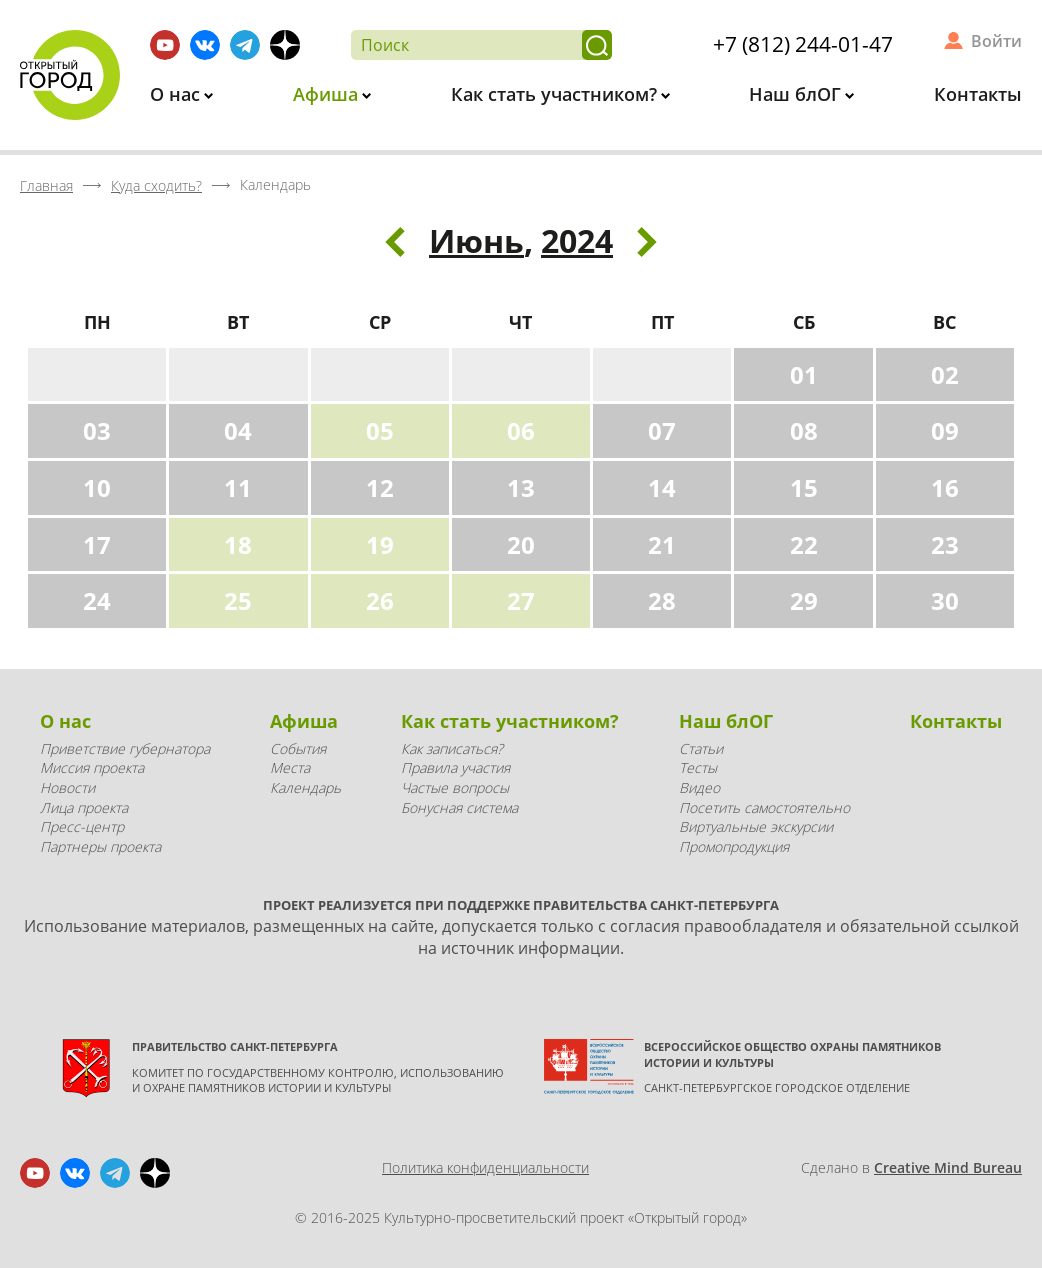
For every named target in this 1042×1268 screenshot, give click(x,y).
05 (380, 430)
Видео (699, 787)
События (298, 748)
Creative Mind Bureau (948, 1167)
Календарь (305, 787)
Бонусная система (459, 807)
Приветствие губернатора (125, 748)
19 (380, 544)
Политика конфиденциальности (485, 1167)
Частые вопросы (455, 787)
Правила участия (455, 767)
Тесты (698, 767)
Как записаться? (452, 748)
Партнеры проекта (100, 846)
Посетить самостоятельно (764, 807)
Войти (996, 41)
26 (380, 600)
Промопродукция (734, 846)
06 (521, 430)
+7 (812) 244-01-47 (803, 44)
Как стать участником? (556, 94)
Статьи (701, 748)
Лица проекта (84, 807)
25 (238, 600)
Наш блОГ (797, 94)
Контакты (978, 94)
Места (290, 767)
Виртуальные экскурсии (756, 826)
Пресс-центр (82, 826)
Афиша (328, 94)
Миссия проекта (92, 767)
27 (521, 600)
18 (238, 544)
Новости (67, 787)
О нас (177, 94)
